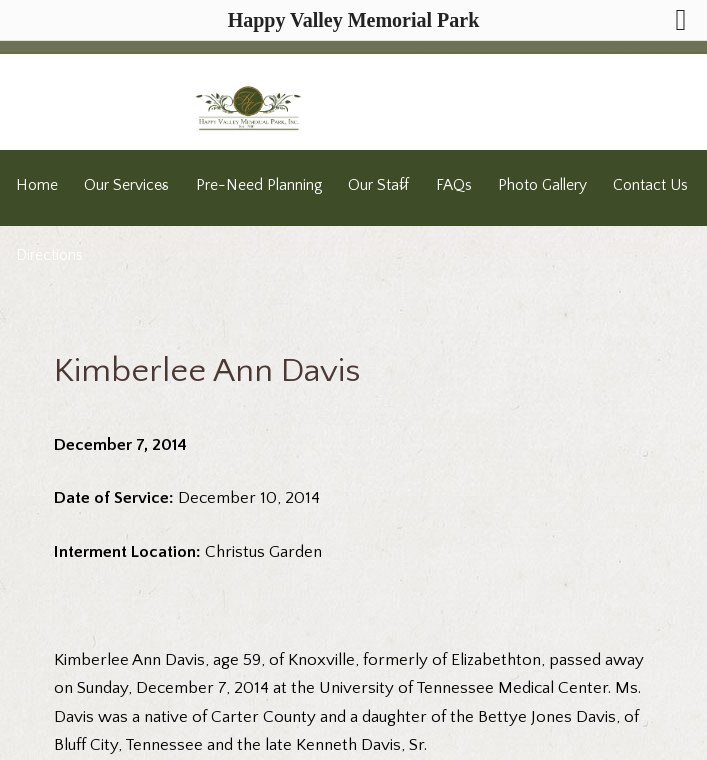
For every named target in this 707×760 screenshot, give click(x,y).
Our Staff (378, 185)
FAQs (454, 185)
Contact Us (650, 185)
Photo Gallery (542, 185)
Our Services (126, 185)
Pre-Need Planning (259, 185)
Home (37, 185)
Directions (49, 255)
